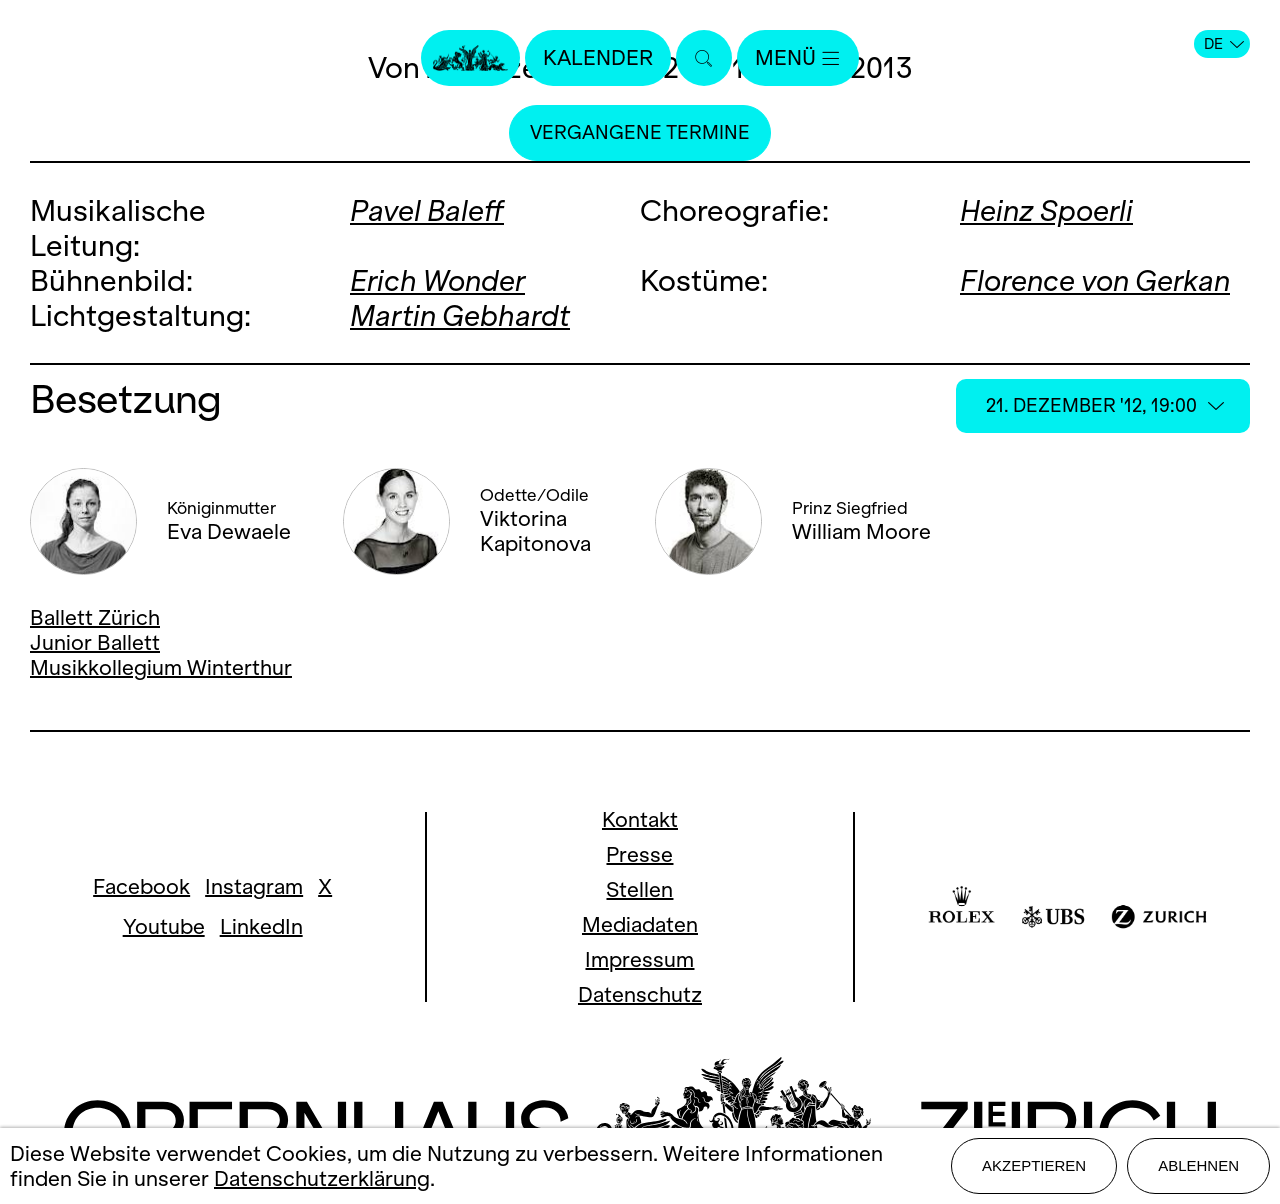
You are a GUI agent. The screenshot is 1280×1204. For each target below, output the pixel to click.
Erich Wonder (437, 280)
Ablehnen (1198, 1165)
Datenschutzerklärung (322, 1178)
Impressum (639, 959)
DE (1224, 44)
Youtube (164, 926)
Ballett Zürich (95, 617)
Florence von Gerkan (1095, 280)
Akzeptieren (1034, 1165)
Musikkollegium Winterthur (161, 667)
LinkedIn (261, 926)
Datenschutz (640, 994)
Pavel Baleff (427, 210)
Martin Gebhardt (460, 315)
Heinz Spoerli (1046, 210)
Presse (639, 854)
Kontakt (640, 819)
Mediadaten (640, 924)
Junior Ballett (95, 642)
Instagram (254, 886)
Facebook (141, 886)
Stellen (639, 889)
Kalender (598, 57)
